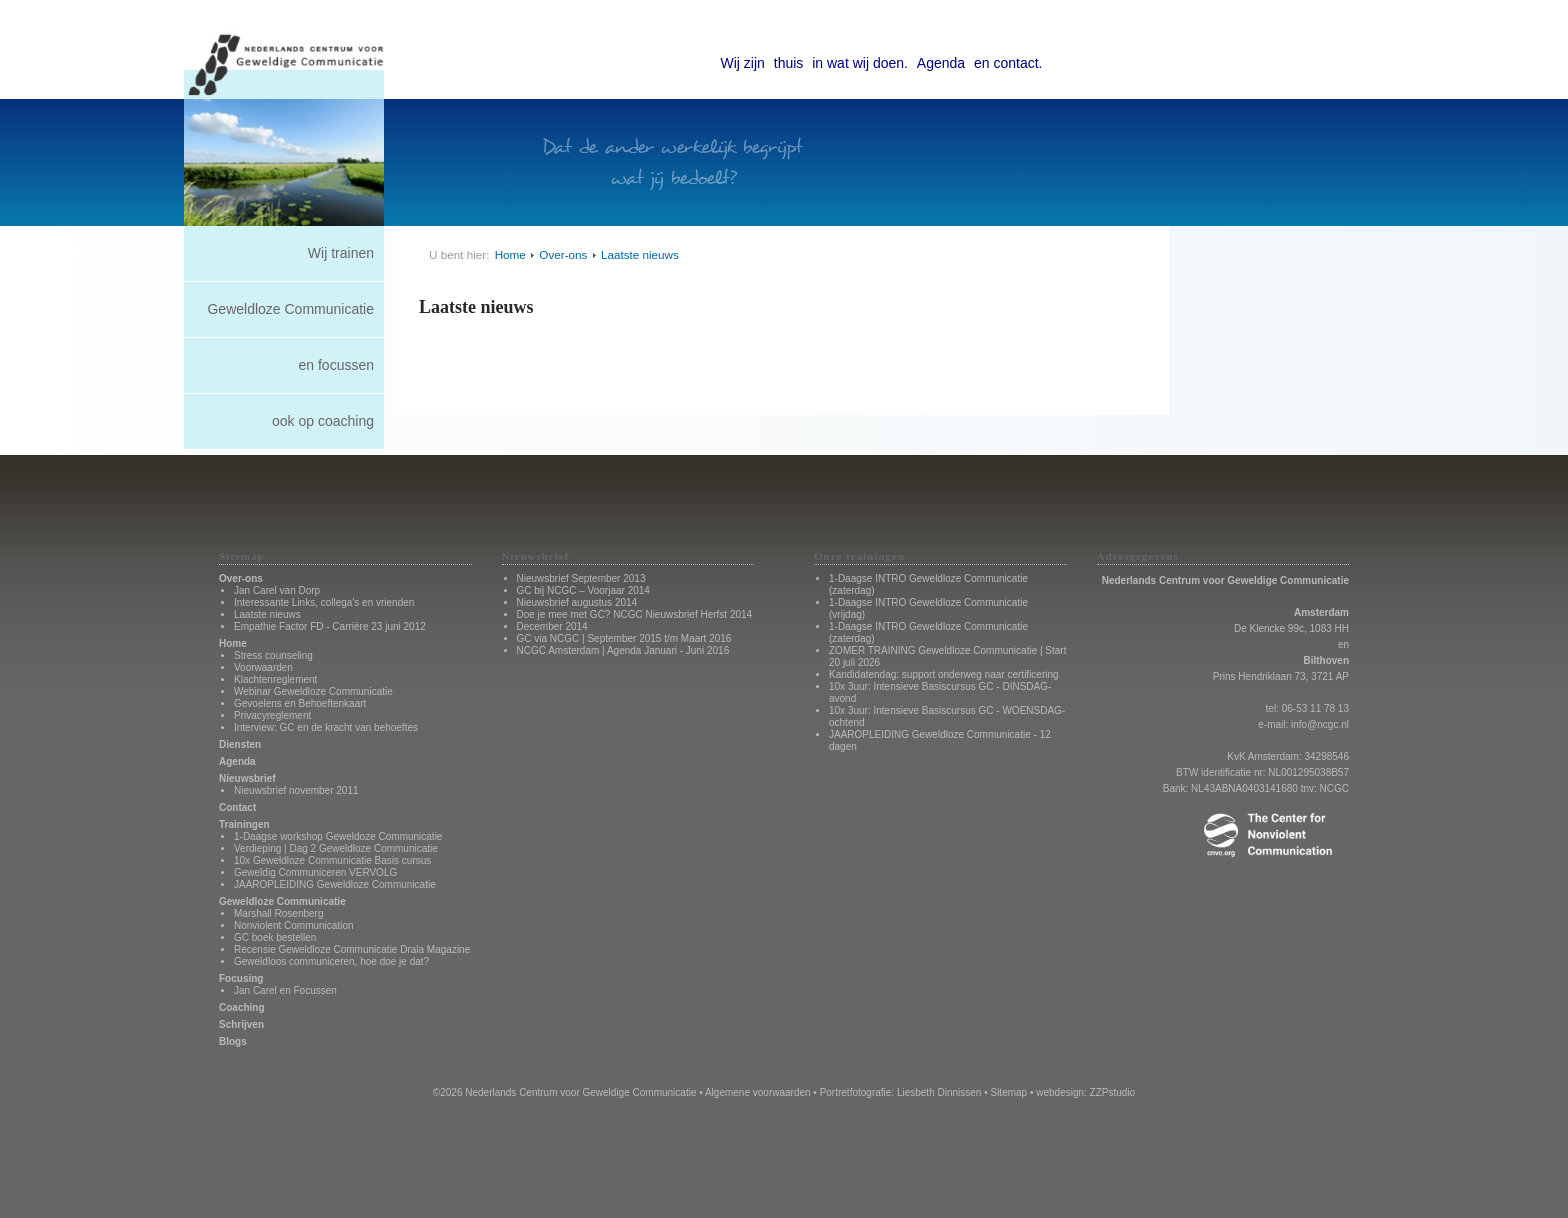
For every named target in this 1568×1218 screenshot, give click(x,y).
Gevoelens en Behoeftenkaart (300, 703)
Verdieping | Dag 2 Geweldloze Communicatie (336, 848)
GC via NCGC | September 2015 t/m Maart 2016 (624, 638)
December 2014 (552, 626)
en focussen (337, 365)
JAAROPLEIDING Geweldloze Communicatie (335, 884)
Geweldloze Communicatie (290, 309)
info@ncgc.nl (1320, 724)
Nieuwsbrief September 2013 (581, 578)
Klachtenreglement (275, 679)
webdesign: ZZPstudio (1085, 1092)
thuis (789, 63)
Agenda (941, 63)
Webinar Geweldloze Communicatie (313, 691)
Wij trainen (341, 253)
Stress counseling (273, 655)
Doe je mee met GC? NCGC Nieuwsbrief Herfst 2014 (635, 614)
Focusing (241, 978)
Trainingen (244, 824)
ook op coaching (323, 421)
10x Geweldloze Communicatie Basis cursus (332, 860)
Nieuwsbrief (247, 778)
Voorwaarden (263, 667)
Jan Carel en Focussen (285, 990)
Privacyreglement (272, 715)
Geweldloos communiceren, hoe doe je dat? (331, 961)
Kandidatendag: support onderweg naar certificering (944, 674)
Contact (237, 807)
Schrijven (241, 1024)
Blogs (233, 1041)
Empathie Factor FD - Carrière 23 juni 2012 (330, 626)
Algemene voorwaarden (758, 1092)
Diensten (240, 744)
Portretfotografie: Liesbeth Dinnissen (901, 1092)
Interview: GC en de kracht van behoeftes (326, 727)
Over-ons (563, 254)
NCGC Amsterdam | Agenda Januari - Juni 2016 (623, 650)
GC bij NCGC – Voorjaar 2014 (583, 590)
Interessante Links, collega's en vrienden (324, 602)
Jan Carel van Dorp (277, 590)
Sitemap (1008, 1092)
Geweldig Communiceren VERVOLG (315, 872)
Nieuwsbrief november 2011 (296, 790)
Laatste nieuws (640, 254)
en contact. (1008, 63)
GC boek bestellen (275, 937)
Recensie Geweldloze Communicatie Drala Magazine (352, 949)
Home (510, 254)
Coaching (242, 1007)
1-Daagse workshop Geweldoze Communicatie (338, 836)
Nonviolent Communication (294, 925)
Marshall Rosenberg (279, 913)
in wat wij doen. (860, 63)
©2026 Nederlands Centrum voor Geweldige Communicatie (565, 1092)
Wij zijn (743, 63)
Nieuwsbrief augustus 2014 (577, 602)
